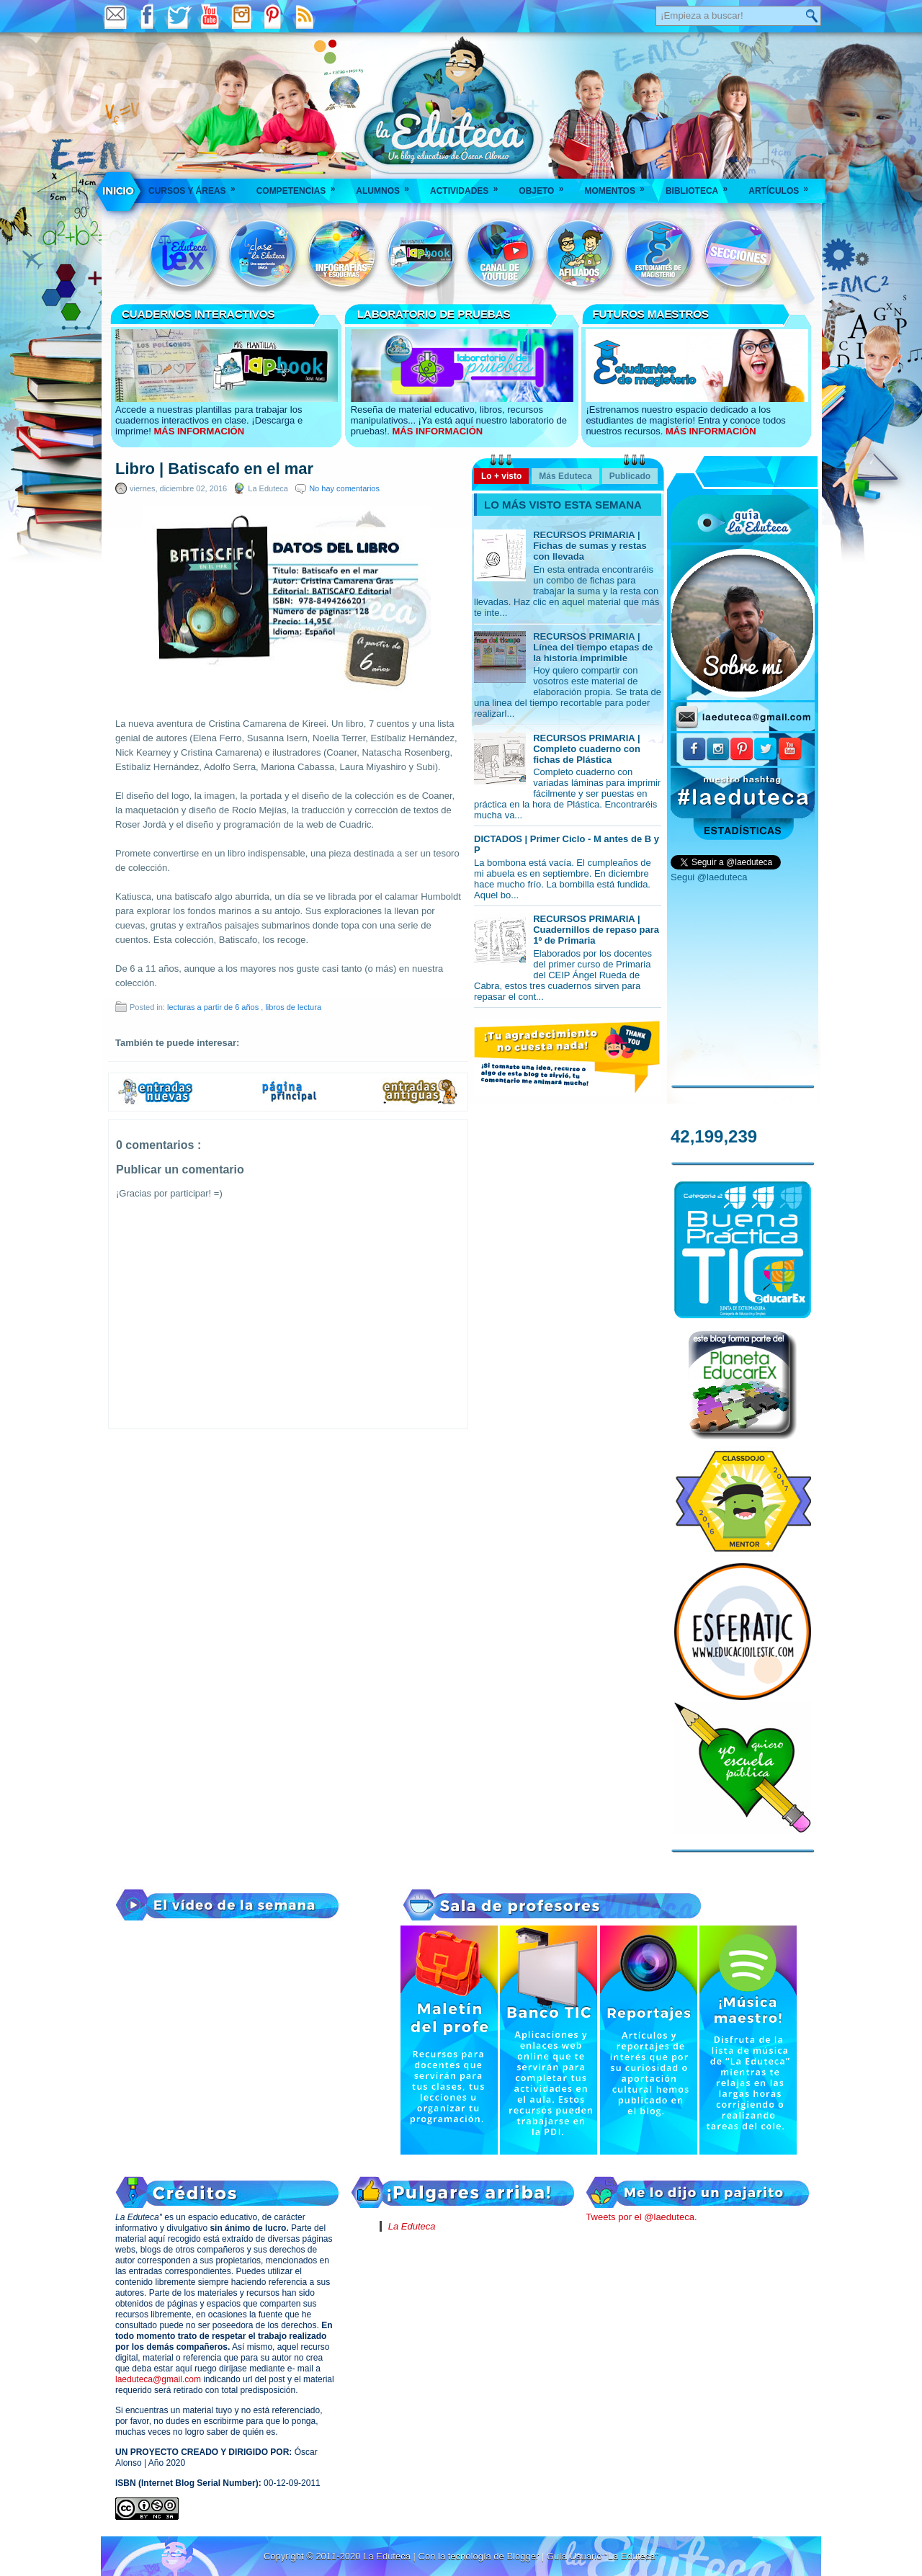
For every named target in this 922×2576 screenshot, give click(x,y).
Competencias (300, 186)
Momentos (618, 186)
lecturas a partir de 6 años (214, 1007)
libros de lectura (293, 1007)
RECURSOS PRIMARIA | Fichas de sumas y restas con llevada (590, 545)
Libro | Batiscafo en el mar (214, 469)
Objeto (546, 186)
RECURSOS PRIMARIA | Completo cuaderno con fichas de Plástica (586, 749)
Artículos (783, 186)
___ (119, 191)
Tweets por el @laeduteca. (641, 2216)
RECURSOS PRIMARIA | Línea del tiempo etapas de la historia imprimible (593, 647)
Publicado (629, 476)
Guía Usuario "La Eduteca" (602, 2556)
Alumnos (387, 186)
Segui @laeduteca (709, 877)
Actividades (468, 186)
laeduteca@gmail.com (158, 2379)
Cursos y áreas (196, 186)
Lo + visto (501, 476)
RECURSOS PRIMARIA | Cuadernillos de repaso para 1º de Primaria (596, 929)
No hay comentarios (344, 488)
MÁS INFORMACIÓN (198, 431)
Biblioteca (701, 186)
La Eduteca (412, 2226)
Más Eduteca (565, 476)
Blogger (523, 2556)
